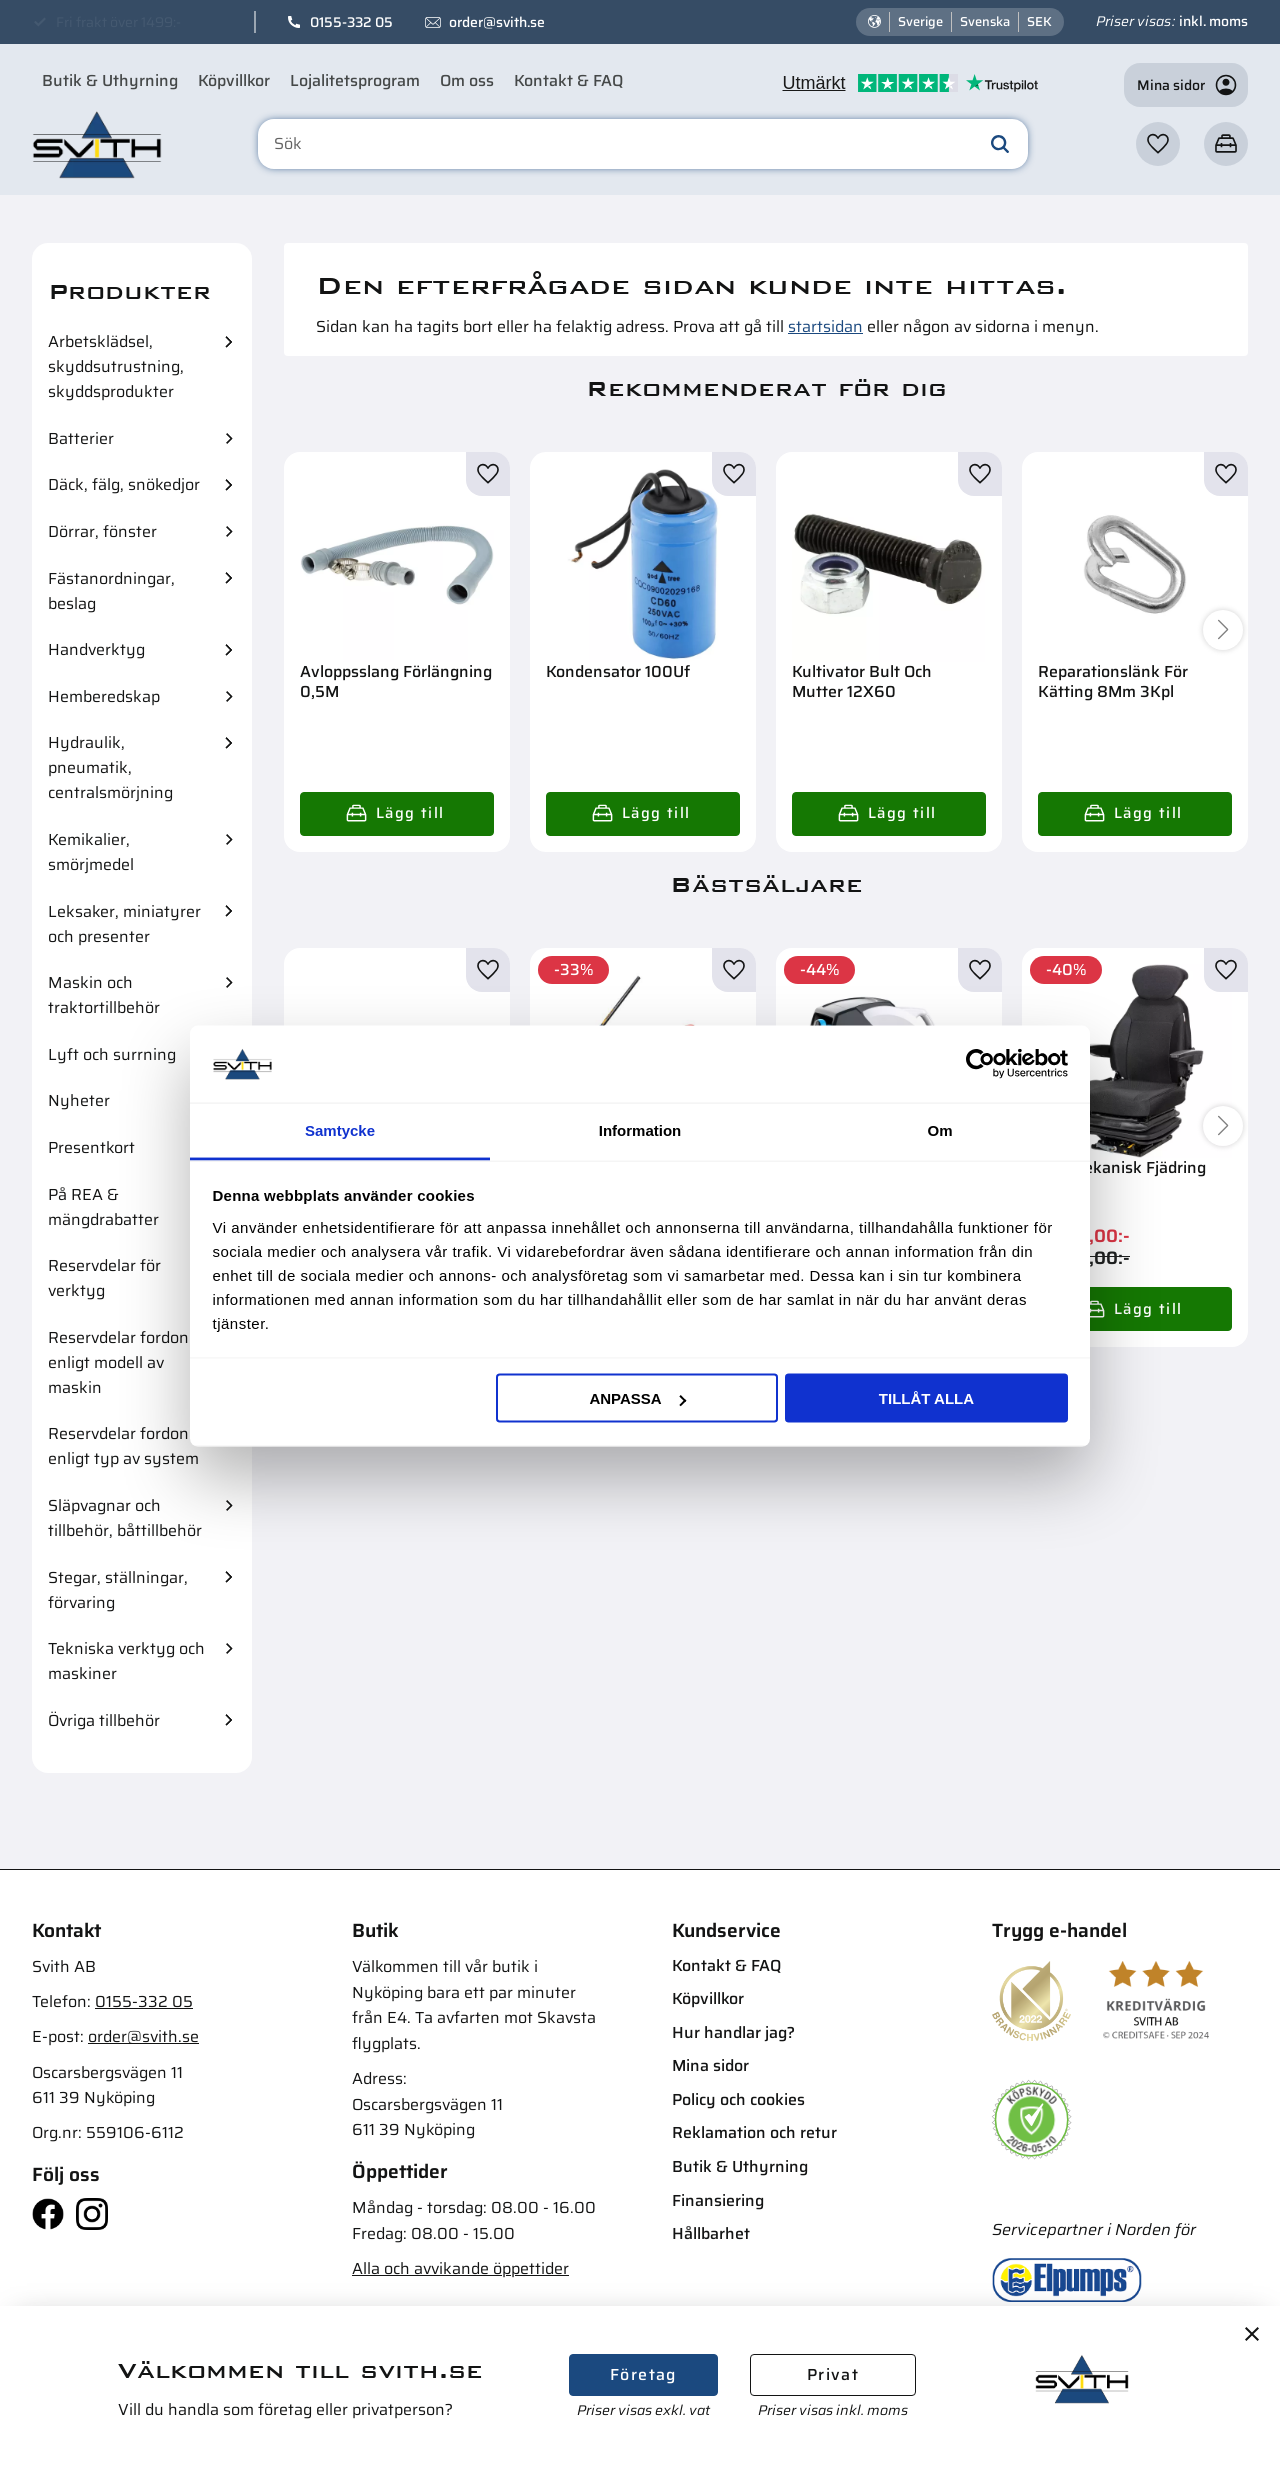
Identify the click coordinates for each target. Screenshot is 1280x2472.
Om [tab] (939, 1129)
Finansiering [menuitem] (718, 2200)
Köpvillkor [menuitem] (234, 80)
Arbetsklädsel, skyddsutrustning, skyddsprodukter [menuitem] (116, 366)
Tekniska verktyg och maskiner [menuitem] (126, 1661)
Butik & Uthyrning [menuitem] (110, 80)
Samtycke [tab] (340, 1129)
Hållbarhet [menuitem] (711, 2233)
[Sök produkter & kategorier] (643, 144)
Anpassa (637, 1398)
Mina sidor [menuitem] (710, 2065)
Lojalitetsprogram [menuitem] (355, 80)
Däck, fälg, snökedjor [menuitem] (124, 484)
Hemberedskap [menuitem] (104, 696)
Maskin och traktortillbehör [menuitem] (104, 995)
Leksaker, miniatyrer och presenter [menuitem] (124, 924)
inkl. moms (1213, 21)
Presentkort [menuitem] (91, 1147)
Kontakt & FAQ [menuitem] (568, 80)
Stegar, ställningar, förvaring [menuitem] (118, 1590)
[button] (1158, 144)
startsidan (825, 326)
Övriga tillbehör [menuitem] (104, 1720)
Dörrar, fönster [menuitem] (102, 531)
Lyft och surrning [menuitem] (112, 1054)
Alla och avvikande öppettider (460, 2268)
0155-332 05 (351, 22)
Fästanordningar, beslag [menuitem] (111, 591)
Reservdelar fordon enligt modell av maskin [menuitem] (118, 1362)
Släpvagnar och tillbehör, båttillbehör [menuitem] (125, 1518)
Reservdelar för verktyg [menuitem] (104, 1278)
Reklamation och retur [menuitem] (754, 2132)
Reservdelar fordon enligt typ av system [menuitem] (123, 1446)
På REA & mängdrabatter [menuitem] (103, 1207)
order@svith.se (497, 22)
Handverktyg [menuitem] (96, 649)
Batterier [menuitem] (81, 438)
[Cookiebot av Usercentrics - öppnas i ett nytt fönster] (980, 1064)
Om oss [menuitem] (467, 80)
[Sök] (1000, 144)
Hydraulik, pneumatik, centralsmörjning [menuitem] (110, 767)
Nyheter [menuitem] (79, 1100)
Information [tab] (640, 1129)
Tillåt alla (926, 1398)
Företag (643, 2374)
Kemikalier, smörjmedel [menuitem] (91, 852)
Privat (833, 2374)
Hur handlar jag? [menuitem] (733, 2032)
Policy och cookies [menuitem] (738, 2099)
